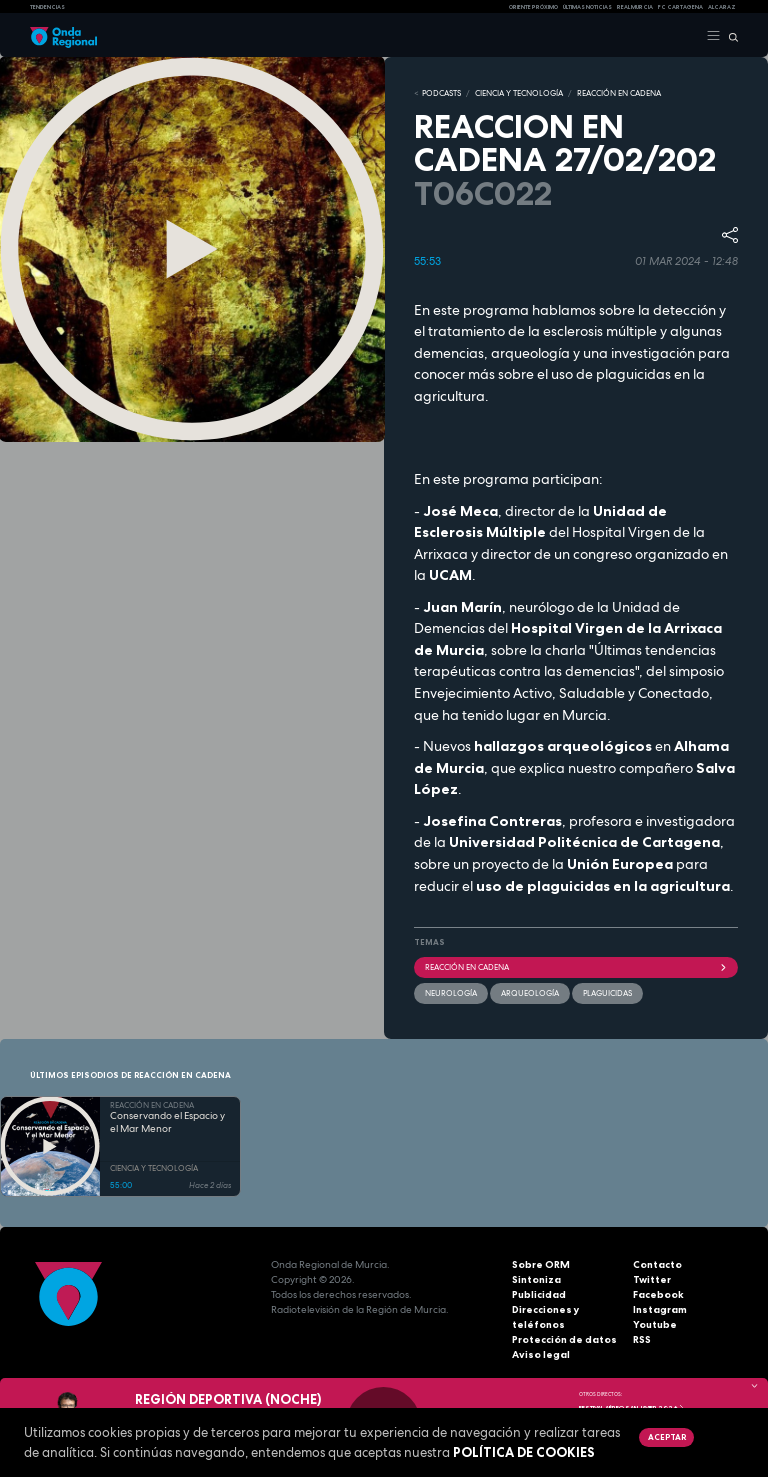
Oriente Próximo (533, 7)
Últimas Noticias (587, 7)
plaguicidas (607, 993)
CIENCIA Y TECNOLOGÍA (519, 93)
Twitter (652, 1279)
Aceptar (667, 1437)
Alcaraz (722, 7)
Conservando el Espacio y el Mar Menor (167, 1122)
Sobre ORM (541, 1264)
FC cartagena (680, 7)
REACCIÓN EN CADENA (619, 93)
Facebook (658, 1294)
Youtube (655, 1324)
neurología (451, 993)
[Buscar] (729, 36)
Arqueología (530, 993)
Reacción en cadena (576, 967)
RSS (642, 1339)
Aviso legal (541, 1354)
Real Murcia (635, 7)
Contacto (657, 1264)
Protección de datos (564, 1339)
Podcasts (441, 93)
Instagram (660, 1309)
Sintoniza (536, 1279)
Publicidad (539, 1294)
